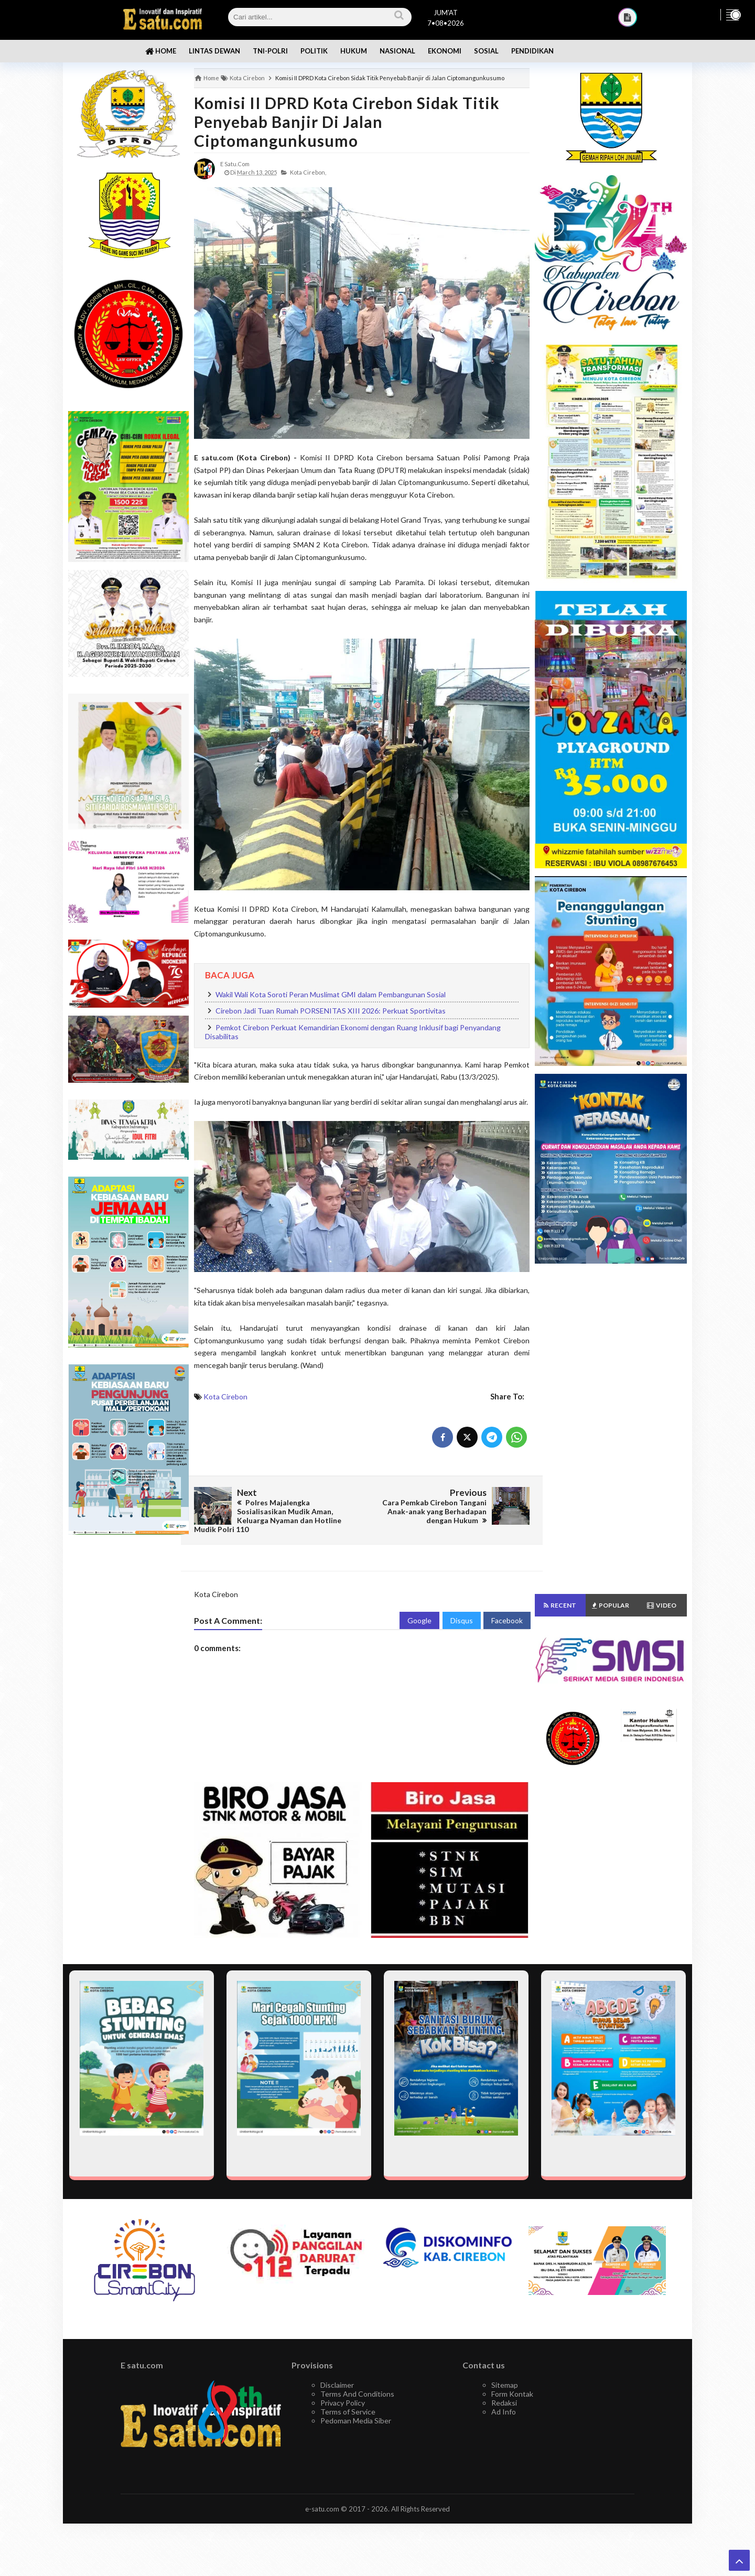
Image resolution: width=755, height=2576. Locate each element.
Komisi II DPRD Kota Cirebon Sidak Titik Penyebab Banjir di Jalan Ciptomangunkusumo (347, 121)
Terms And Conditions (357, 2393)
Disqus (461, 1620)
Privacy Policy (342, 2402)
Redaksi (504, 2402)
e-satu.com (322, 2509)
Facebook (507, 1620)
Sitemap (504, 2384)
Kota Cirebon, (308, 172)
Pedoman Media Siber (355, 2420)
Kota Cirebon (225, 1396)
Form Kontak (512, 2393)
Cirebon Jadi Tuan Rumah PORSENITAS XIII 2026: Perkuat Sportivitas (330, 1010)
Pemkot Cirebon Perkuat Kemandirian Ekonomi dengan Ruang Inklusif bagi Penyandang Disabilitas (353, 1032)
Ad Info (503, 2411)
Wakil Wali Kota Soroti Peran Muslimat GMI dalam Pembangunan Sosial (330, 994)
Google (419, 1620)
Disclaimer (337, 2384)
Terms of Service (347, 2411)
